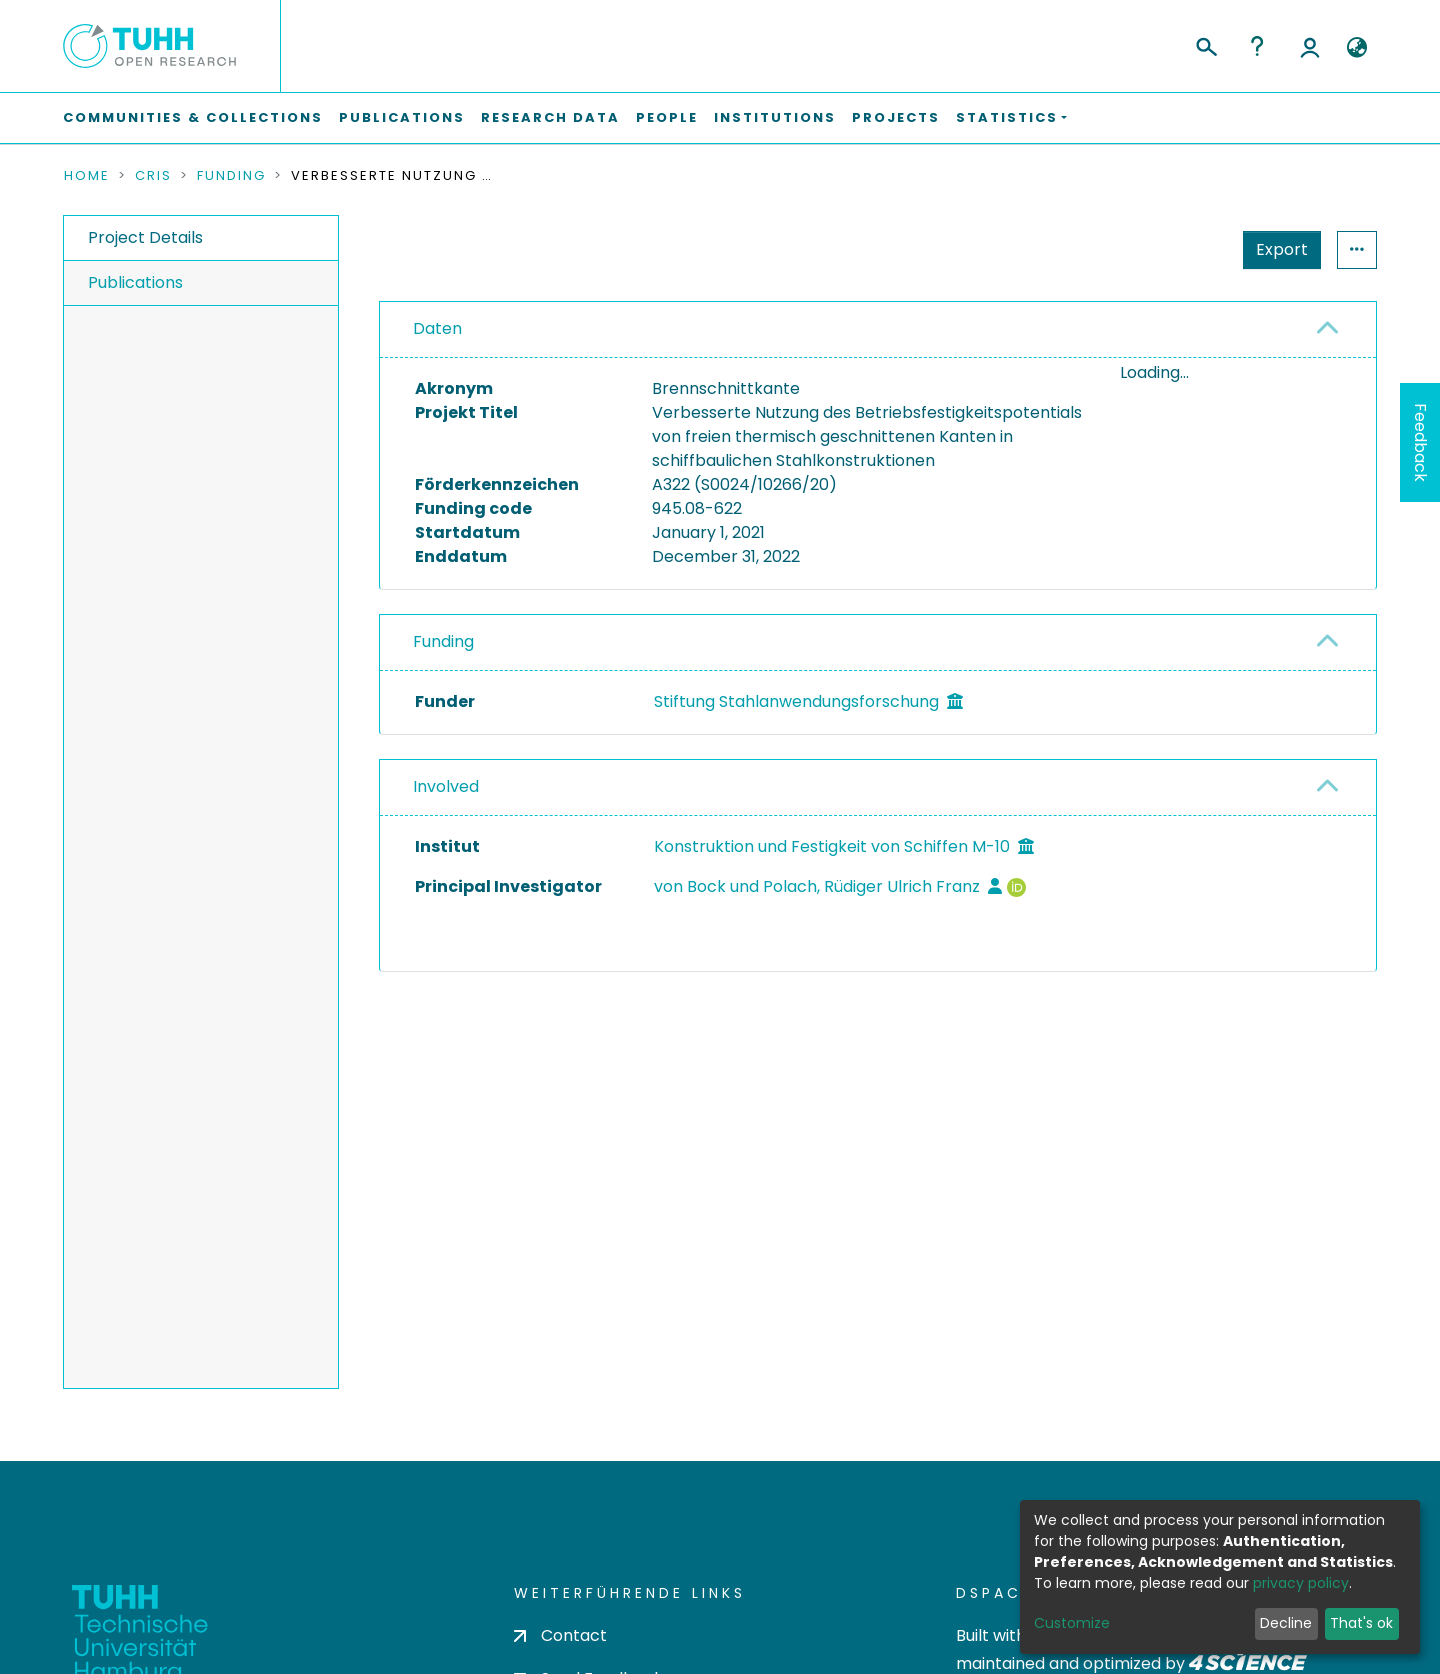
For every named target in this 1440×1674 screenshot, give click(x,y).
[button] (1356, 48)
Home (87, 176)
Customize (1072, 1623)
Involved (446, 786)
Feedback (1420, 442)
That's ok (1361, 1623)
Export (1282, 249)
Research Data (550, 117)
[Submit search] (1205, 44)
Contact (560, 1635)
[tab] (878, 330)
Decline (1286, 1623)
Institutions (775, 117)
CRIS (153, 176)
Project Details (145, 237)
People (667, 117)
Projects (896, 117)
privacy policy (1301, 1583)
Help (1257, 46)
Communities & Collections (193, 117)
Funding (231, 176)
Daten (437, 328)
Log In (1310, 46)
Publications (402, 117)
